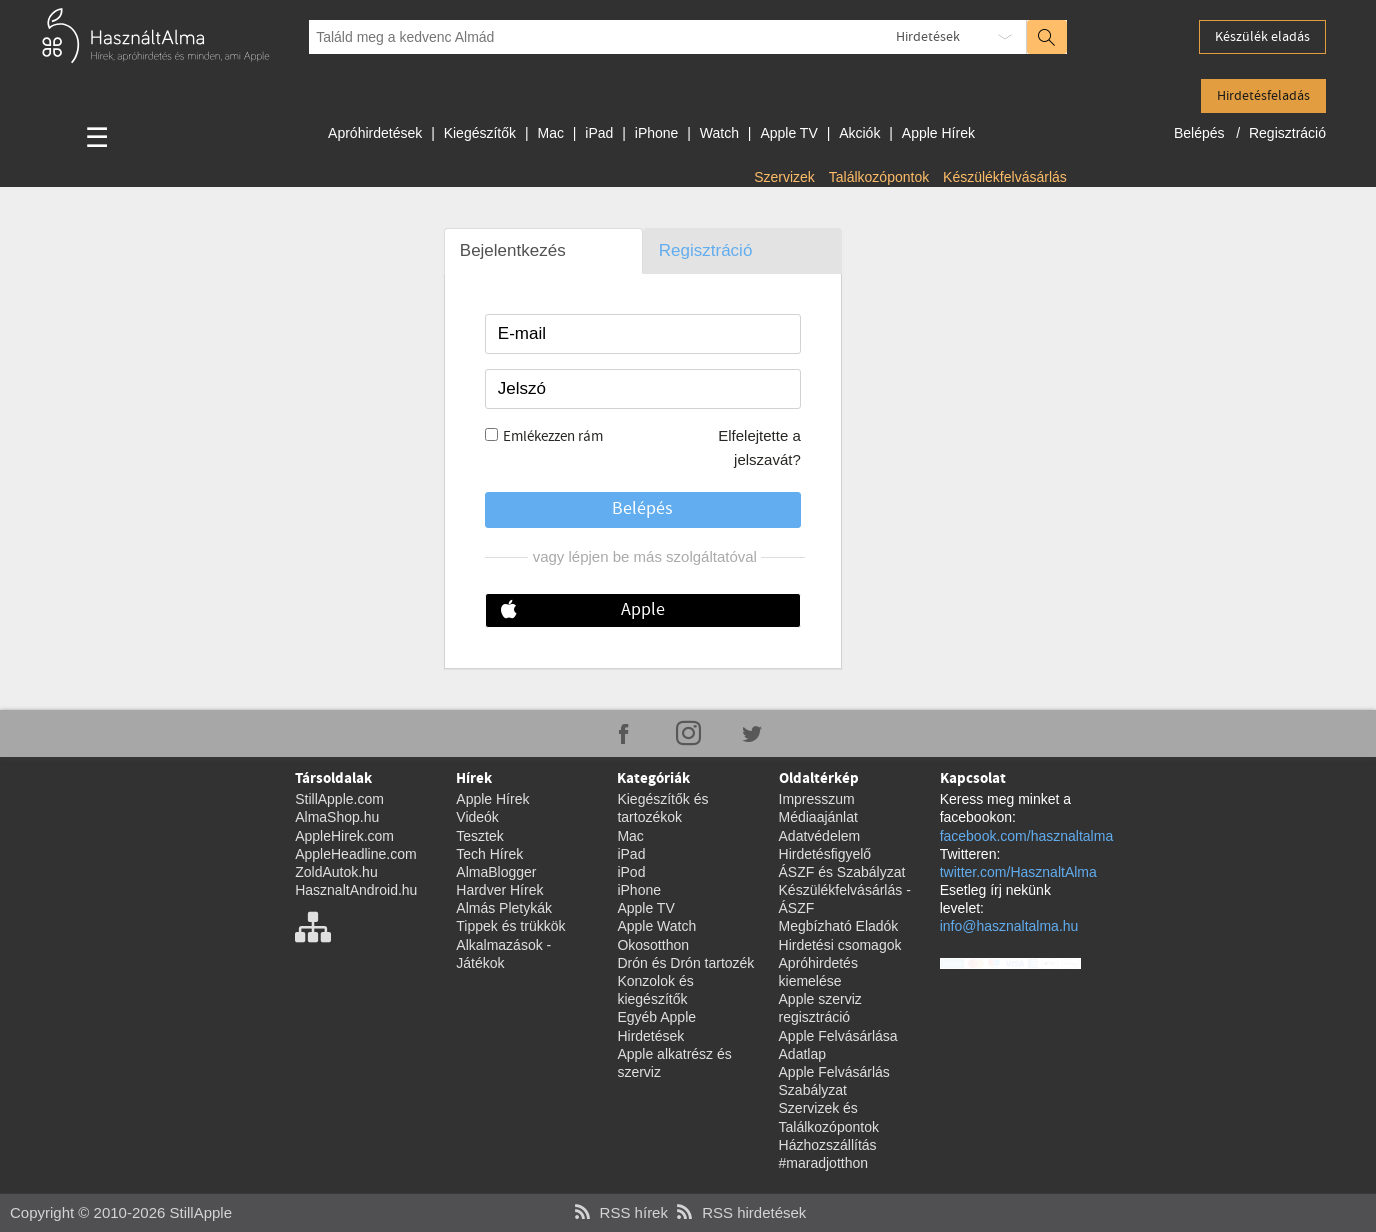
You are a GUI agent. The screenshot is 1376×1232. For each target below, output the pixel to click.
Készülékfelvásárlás (1005, 177)
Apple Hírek (938, 133)
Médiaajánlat (818, 817)
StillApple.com (339, 799)
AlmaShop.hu (337, 817)
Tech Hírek (489, 854)
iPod (631, 872)
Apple (643, 610)
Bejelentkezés (513, 250)
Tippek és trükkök (510, 926)
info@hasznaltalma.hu (1009, 926)
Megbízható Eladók (839, 926)
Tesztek (479, 836)
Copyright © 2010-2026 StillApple (121, 1212)
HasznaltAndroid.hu (356, 890)
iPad (599, 133)
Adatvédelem (820, 836)
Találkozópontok (879, 177)
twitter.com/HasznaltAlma (1018, 872)
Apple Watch (656, 926)
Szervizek (784, 177)
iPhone (657, 133)
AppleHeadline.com (355, 854)
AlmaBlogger (496, 872)
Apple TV (788, 133)
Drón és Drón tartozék (685, 963)
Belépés (1201, 133)
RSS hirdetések (739, 1212)
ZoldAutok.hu (336, 872)
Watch (719, 133)
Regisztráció (1287, 133)
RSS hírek (619, 1212)
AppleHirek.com (344, 836)
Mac (550, 133)
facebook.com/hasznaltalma (1027, 836)
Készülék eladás (1262, 37)
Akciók (859, 133)
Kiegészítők (480, 133)
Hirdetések (928, 37)
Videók (477, 817)
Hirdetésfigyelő (825, 854)
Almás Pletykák (504, 908)
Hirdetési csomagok (840, 945)
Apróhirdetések (375, 133)
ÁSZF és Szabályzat (842, 872)
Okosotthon (653, 945)
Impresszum (817, 799)
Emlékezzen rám (553, 437)
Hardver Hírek (499, 890)
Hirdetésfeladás (1263, 96)
